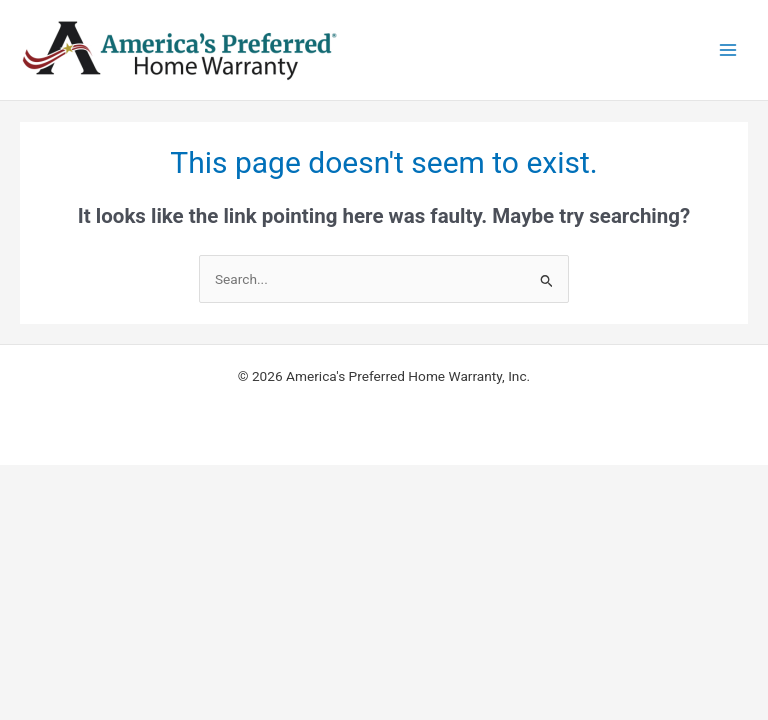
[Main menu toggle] (728, 50)
